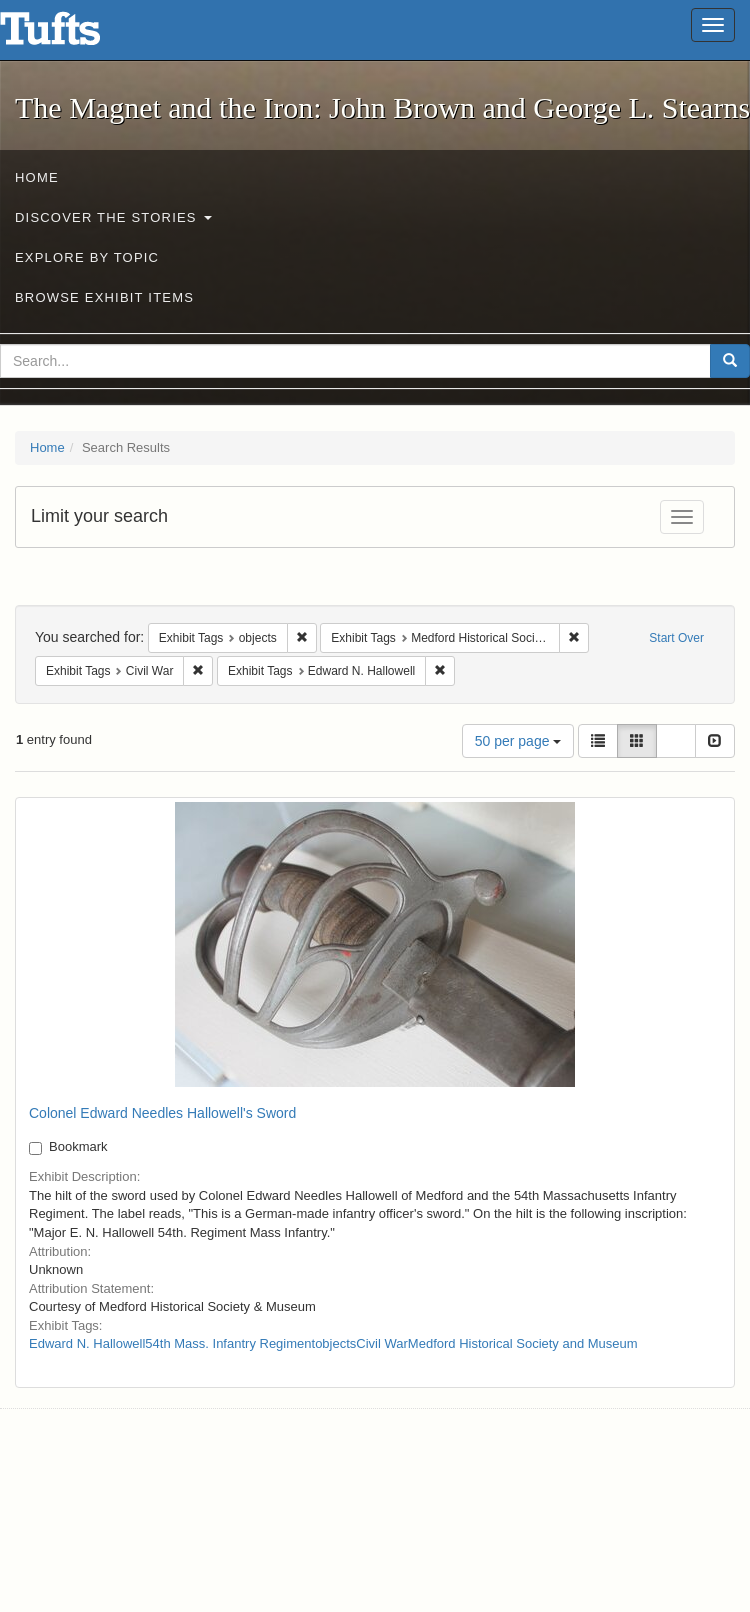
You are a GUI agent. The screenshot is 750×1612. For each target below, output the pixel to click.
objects (335, 1343)
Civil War (382, 1343)
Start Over (676, 638)
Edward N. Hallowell (87, 1343)
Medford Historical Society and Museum (523, 1343)
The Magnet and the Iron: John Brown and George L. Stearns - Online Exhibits (75, 35)
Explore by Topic (87, 257)
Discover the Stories (113, 217)
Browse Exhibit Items (104, 297)
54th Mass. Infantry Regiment (230, 1343)
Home (37, 177)
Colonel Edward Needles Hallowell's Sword (162, 1113)
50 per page (518, 741)
